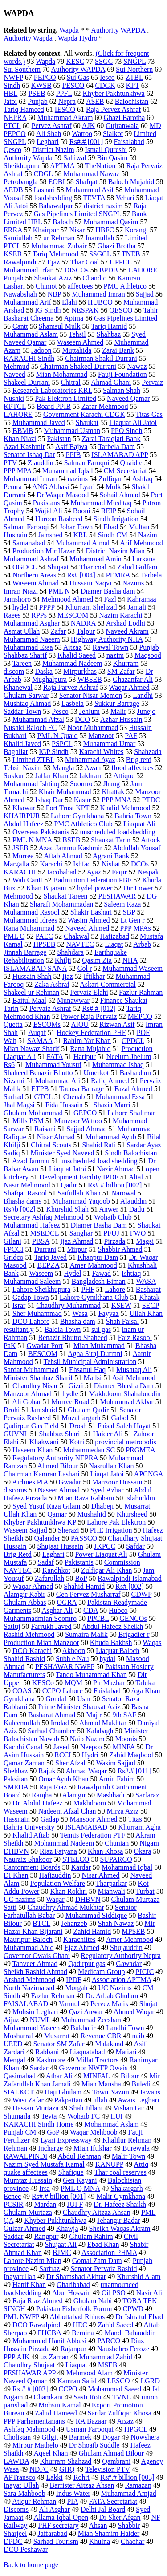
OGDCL (24, 567)
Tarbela (151, 575)
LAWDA (16, 2461)
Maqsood (147, 655)
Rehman (15, 2148)
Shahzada (147, 751)
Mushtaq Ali (134, 1369)
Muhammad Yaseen (32, 2028)
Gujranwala (122, 125)
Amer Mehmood (129, 1939)
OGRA (67, 1602)
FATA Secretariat (113, 2501)
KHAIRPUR (22, 816)
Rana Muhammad (29, 928)
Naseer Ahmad (58, 1490)
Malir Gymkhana (120, 2196)
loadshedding (53, 198)
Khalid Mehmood (125, 808)
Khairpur (46, 230)
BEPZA (48, 1265)
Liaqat (114, 944)
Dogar (111, 2437)
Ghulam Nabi (92, 2300)
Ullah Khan (146, 1313)
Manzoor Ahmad (28, 1393)
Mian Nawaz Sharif (31, 1048)
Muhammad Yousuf (53, 1064)
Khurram (126, 663)
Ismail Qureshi (106, 149)
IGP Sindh (54, 751)
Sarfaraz (147, 1795)
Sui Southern (22, 69)
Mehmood (18, 896)
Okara (142, 1851)
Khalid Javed (22, 743)
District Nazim (53, 149)
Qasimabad (20, 2076)
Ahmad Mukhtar (102, 1723)
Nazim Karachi (120, 615)
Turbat (145, 1891)
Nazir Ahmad (116, 1169)
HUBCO (100, 302)
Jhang (111, 783)
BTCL (41, 1923)
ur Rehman (59, 238)
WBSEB (89, 679)
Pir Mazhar (109, 1682)
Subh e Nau (72, 1658)
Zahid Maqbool (131, 1755)
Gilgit (49, 2437)
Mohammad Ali (57, 1080)
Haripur (84, 1056)
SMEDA (16, 1787)
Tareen (22, 663)
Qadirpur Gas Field (31, 1426)
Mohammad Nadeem (64, 1843)
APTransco (19, 2477)
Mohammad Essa (120, 1096)
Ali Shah (48, 133)
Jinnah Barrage (25, 952)
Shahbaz (109, 334)
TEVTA (94, 198)
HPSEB (44, 944)
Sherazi (68, 1530)
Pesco (60, 711)
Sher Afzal (70, 1763)
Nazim (147, 535)
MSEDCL (44, 1233)
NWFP (13, 77)
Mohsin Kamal (59, 2405)
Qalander (47, 1538)
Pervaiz (152, 382)
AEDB (13, 190)
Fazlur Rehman (52, 1995)
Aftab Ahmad (63, 856)
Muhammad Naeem (32, 639)
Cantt (20, 326)
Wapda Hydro (78, 38)
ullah (100, 2100)
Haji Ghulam (63, 2092)
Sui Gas (78, 77)
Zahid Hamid (92, 1931)
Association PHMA (109, 2252)
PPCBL (98, 1618)
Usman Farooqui (90, 2429)
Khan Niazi (20, 438)
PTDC (151, 800)
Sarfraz (49, 2268)
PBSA (40, 1241)
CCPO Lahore (62, 1690)
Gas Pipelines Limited (125, 318)
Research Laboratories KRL (52, 390)
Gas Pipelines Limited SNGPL (77, 214)
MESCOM (72, 615)
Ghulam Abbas (25, 1602)
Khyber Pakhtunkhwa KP (40, 1522)
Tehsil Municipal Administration (90, 1361)
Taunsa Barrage (81, 1088)
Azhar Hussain (121, 719)
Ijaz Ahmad (76, 1241)
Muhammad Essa (28, 647)
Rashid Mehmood (29, 1634)
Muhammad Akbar (126, 1401)
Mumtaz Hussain (28, 2180)
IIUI (116, 2116)
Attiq (141, 2164)
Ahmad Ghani (111, 382)
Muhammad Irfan (28, 270)
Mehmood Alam (89, 2373)
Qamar (57, 1514)
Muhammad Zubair (59, 246)
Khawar (23, 808)
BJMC (62, 2252)
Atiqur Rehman (34, 2501)
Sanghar (81, 1233)
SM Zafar (121, 671)
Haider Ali (108, 1434)
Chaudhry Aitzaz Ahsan (96, 2212)
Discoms (16, 2509)
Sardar (39, 2068)
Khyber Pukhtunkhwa (55, 2220)
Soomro (81, 783)
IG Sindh (48, 310)
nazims (78, 478)
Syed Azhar (106, 1490)
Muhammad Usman (72, 430)
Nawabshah (20, 294)
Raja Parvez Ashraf (70, 687)
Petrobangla (20, 181)
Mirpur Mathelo (35, 2445)
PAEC (44, 936)
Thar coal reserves (120, 2172)
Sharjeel (15, 2533)
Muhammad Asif (90, 190)
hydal (108, 1658)
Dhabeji (102, 1506)
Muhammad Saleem (32, 1281)
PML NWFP (21, 2316)
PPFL (64, 93)
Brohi (12, 1410)
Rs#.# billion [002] (115, 1185)
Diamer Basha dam (108, 591)
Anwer (108, 1209)
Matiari (125, 2052)
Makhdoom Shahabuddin (125, 1393)
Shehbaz (16, 1771)
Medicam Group (101, 1971)
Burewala (136, 2148)
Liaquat (76, 2365)
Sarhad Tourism (55, 2541)
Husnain (15, 535)
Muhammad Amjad (128, 2493)
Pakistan (59, 438)
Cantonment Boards (32, 1867)
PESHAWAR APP (30, 2373)
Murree (22, 856)
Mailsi (93, 1377)
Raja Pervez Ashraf (113, 109)
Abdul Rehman (79, 2156)
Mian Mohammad (61, 374)
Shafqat (87, 181)
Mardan (45, 2204)
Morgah (76, 1987)
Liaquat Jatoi (67, 1169)
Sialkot (113, 133)
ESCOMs (47, 1024)
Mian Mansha (101, 2084)
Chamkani (48, 2397)
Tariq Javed (50, 1257)
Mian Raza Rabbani (85, 1498)
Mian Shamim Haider (109, 2533)
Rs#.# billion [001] (59, 2196)
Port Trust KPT (68, 808)
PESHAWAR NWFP (64, 1666)
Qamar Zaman (24, 1763)
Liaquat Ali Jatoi (133, 422)
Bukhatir (82, 2028)
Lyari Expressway (66, 2140)
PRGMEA (140, 1450)
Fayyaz (108, 1313)
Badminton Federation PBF (92, 880)
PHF (87, 1289)
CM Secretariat (125, 470)
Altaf (136, 1177)
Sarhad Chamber (51, 1731)
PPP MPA (17, 470)
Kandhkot (56, 1570)
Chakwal (76, 936)
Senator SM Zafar (59, 2044)
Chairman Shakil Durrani (101, 358)
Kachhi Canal (23, 1747)
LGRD (150, 2381)
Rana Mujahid (90, 1048)
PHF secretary (58, 2525)
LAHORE (18, 414)
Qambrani (116, 2461)
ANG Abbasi (50, 486)
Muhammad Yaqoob (81, 1201)
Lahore (115, 1289)
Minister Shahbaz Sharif (38, 1377)
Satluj (12, 1626)
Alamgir (74, 1795)
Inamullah (100, 238)
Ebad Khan (103, 2244)
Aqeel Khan (51, 2453)
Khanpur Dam (97, 1257)
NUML (40, 2020)
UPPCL (120, 262)
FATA (54, 1056)
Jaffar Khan (51, 775)
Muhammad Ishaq (118, 1064)
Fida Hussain (64, 1105)
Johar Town (76, 527)
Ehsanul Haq (87, 1369)
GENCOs (133, 1618)
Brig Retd (18, 1554)
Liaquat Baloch (117, 1650)
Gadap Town (30, 1297)
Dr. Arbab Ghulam (112, 1995)
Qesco (12, 149)
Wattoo (82, 133)
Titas (135, 1819)
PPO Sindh (127, 430)
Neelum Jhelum (128, 1056)
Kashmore (50, 2060)
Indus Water (73, 2493)
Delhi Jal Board (103, 2509)
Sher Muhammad (37, 1313)
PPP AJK (17, 2357)
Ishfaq (82, 864)
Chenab (74, 1096)
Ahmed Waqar (134, 2011)
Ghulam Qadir (88, 1410)
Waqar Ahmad (32, 1586)
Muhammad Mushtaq (100, 503)
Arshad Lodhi (125, 623)
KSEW (121, 1305)
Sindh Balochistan (131, 1153)
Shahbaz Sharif (60, 1434)
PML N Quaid (57, 735)
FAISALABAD (26, 2003)
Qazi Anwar (86, 2011)
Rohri (81, 2477)
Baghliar (16, 751)
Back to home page (31, 2564)
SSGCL (100, 254)
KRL (80, 535)
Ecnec (12, 2196)
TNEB (131, 254)
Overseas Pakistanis (40, 832)
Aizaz (125, 2421)
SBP (129, 912)
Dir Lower (138, 888)
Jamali (137, 607)
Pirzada (114, 1241)
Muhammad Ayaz (90, 759)
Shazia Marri (112, 1105)
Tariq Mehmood (55, 254)
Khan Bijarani (46, 888)
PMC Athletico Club (83, 824)
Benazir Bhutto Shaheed (72, 1337)
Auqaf (37, 1032)
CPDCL (133, 1040)
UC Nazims (115, 1987)
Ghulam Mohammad (33, 1113)
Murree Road (71, 1401)
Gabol (120, 1418)
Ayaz (94, 872)
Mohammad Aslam (111, 2124)
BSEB (71, 840)
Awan (93, 767)
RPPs (39, 615)
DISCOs (76, 270)
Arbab (142, 944)
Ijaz (67, 976)
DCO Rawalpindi (37, 2325)
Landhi (143, 695)
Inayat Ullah (21, 2485)
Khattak (113, 791)
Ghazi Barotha (124, 117)
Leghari (48, 141)
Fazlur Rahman (141, 992)
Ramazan (138, 2485)
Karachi (51, 864)
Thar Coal (84, 262)
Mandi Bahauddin (130, 2333)
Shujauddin (126, 1947)
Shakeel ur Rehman (31, 992)
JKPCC (104, 1546)
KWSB (41, 85)
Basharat (148, 1289)
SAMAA (40, 1040)
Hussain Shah (32, 976)
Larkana (143, 559)
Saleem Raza (122, 904)
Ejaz (53, 262)
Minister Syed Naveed (62, 1153)
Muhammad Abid (28, 1947)
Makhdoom (89, 1803)
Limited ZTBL (33, 759)
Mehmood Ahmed (67, 599)
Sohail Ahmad (119, 495)
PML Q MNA (80, 2188)
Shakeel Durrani (27, 382)
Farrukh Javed (51, 1626)
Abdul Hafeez (23, 824)
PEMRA (118, 575)
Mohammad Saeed (114, 2389)
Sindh (12, 85)
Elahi (69, 302)
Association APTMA (121, 1979)
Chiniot (46, 286)
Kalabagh (99, 1731)
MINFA (124, 1747)
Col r (84, 968)
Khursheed (132, 1514)
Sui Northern (134, 69)
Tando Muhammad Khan (91, 1674)
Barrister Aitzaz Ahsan (82, 2485)
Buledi (141, 2084)
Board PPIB (54, 406)
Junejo (146, 711)
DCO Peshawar (26, 2549)
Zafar (58, 631)
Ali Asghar (54, 2509)
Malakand (109, 2044)
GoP (53, 2132)
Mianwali (111, 1891)
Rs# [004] (81, 575)
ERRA (13, 230)
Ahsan (98, 2525)
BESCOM (42, 1353)
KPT (132, 85)
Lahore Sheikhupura (41, 1289)
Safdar (135, 1546)
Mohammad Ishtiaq (31, 783)
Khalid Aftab (30, 1835)
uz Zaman (55, 2357)
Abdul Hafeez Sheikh (112, 1626)
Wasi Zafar (28, 2100)
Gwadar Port (45, 1345)
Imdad (60, 1723)
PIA (72, 2501)
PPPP (47, 607)
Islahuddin (140, 1498)
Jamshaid (43, 1410)
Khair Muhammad (65, 791)
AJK (88, 125)
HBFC (104, 230)
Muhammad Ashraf (31, 559)
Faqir (119, 872)
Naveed (14, 374)
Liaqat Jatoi (107, 1474)
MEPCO (140, 1016)
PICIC (144, 1971)
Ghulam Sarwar (26, 695)
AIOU (80, 1024)
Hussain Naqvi (90, 583)
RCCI (62, 1755)
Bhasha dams (22, 1201)
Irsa (44, 2188)
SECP (150, 1305)
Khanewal (18, 687)
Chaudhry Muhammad (68, 1305)
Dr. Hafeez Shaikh (120, 2204)
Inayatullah (20, 2276)
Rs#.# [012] (99, 1008)
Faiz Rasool (135, 1337)
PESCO (73, 85)
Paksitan (16, 1779)
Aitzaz (72, 647)
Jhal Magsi (19, 1105)
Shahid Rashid (24, 1658)
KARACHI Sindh (29, 358)
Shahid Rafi (99, 1145)
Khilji (63, 960)
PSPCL (62, 743)
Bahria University (29, 1827)
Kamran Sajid (76, 2381)
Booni (81, 511)
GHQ (67, 2469)
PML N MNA (32, 840)
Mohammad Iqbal (127, 1867)
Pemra (13, 486)
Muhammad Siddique (96, 1915)
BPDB (108, 270)
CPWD (133, 2308)
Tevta (49, 2116)
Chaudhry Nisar (35, 1385)
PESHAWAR (117, 896)
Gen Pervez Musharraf (88, 1594)
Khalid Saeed (76, 655)
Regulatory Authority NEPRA (55, 1458)
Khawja (67, 2228)
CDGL (43, 173)
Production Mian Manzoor (41, 1642)
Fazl (110, 599)
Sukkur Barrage (116, 703)
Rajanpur (74, 2349)
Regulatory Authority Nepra (121, 1955)
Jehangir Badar (118, 2220)
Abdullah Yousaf (137, 848)
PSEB (36, 93)
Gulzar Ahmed (24, 2228)
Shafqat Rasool (25, 1193)
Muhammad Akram (65, 117)
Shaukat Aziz (53, 278)
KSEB (13, 254)
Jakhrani (91, 775)
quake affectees (26, 2172)
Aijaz (11, 2020)
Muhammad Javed (38, 422)
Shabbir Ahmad (120, 1249)
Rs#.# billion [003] (127, 2477)
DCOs (140, 864)
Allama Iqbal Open (61, 2517)
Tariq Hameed (24, 109)
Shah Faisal (122, 1321)
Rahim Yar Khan (87, 1040)
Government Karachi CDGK (84, 414)
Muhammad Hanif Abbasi (49, 2341)
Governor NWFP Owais (93, 2068)
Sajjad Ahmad (86, 1129)
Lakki (54, 2477)
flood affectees (132, 767)
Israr (18, 1305)
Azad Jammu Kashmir (70, 848)
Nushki (14, 398)
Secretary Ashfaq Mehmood (44, 1217)
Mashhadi (111, 1795)
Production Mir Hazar (43, 551)
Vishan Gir (128, 2108)
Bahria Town (132, 816)
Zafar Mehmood (104, 406)
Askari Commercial (108, 984)
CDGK (105, 85)
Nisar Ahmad (56, 1137)
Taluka (145, 1682)
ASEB (95, 101)
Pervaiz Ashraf (50, 1008)
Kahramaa (141, 599)
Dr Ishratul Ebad (139, 2316)
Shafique (71, 2172)
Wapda (69, 30)
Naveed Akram (127, 631)
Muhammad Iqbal (67, 470)
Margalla (16, 864)
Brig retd (138, 759)
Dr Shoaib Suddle (94, 2445)
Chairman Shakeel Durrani (78, 366)
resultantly (19, 1329)
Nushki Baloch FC (30, 727)
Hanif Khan (29, 2284)
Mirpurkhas (80, 671)
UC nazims (20, 1899)
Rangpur (46, 2236)
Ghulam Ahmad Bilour (111, 2453)
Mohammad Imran (30, 478)
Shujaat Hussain (60, 1546)
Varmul (69, 2003)
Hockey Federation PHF (91, 1032)
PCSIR (13, 2204)
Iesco (107, 77)
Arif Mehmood (141, 543)
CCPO (68, 2389)
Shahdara (70, 952)
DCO (82, 719)
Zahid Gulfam (137, 567)
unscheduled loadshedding (117, 832)
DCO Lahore (30, 1321)
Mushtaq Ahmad (27, 703)
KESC (75, 61)
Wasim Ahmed (89, 920)
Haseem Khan (32, 1450)
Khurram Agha (139, 1827)
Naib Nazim (87, 1739)
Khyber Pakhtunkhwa (114, 93)
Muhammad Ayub (111, 1137)
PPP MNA (116, 800)
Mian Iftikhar (92, 2148)
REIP (108, 511)
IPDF (73, 1979)
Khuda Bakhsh (111, 1642)
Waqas (152, 1642)
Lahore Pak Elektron (116, 1522)
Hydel (72, 1273)
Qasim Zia (97, 960)
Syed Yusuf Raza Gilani (46, 1506)
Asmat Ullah (22, 631)
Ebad (110, 527)
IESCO (65, 109)
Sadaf (45, 1562)
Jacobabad (62, 872)
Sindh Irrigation (115, 519)
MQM (73, 1682)
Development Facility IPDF (78, 1177)
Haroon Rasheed (58, 519)
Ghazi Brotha (117, 246)
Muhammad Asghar (32, 623)
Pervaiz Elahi (89, 992)
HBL (10, 93)
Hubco (118, 1610)
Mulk (113, 486)
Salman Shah (121, 390)
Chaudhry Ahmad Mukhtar (65, 1907)
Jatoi (10, 101)
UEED (13, 2044)
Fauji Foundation (122, 374)
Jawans (150, 2092)
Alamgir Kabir (24, 1594)
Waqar (55, 1899)
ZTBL (134, 77)
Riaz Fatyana (58, 1851)
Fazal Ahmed (133, 1088)
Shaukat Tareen (66, 896)
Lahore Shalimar (131, 1113)
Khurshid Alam (138, 2276)
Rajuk (46, 1771)
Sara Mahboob (24, 2493)
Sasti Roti (87, 2397)
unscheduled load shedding (98, 1161)
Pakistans (46, 503)
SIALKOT (19, 2092)
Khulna (99, 2541)
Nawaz (137, 366)
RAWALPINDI (25, 2156)
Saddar (13, 2236)
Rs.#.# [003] (30, 2389)
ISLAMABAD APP (119, 454)
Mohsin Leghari (35, 2011)
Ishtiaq (131, 1273)
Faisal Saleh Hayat (124, 1426)
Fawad (101, 1273)
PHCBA (49, 2333)
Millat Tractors (97, 2060)
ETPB (40, 1088)
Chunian (117, 1843)
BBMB (22, 430)
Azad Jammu (30, 1161)
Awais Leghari (138, 2100)
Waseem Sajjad (25, 1530)
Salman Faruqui (87, 462)
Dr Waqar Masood (63, 495)
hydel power (95, 888)
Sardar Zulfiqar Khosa (119, 2413)
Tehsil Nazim (23, 767)
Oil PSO (114, 2292)
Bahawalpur (56, 206)
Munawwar (73, 1000)
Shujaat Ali (61, 2244)
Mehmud (16, 366)
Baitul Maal (29, 1000)
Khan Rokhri (68, 1891)
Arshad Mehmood (29, 1979)
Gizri (76, 1385)
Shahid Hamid (84, 1586)
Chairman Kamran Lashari (42, 1474)
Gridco (13, 1257)
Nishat (111, 864)
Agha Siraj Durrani (95, 1353)
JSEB (20, 848)
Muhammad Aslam (31, 334)
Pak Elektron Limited (65, 398)
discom (14, 671)
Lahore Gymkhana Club (94, 1297)
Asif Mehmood (133, 1377)
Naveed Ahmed (87, 928)
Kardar (81, 1867)
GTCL (43, 1096)
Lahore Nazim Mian (32, 2260)
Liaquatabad (87, 2052)
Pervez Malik (109, 2003)
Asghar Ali (57, 1610)
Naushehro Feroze (123, 2349)
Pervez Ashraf (52, 125)
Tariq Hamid (109, 326)
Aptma (74, 318)
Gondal (55, 1698)
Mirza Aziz (123, 1811)
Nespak (148, 872)
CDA (90, 1610)
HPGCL (135, 2429)
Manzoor (101, 735)
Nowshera (144, 2437)
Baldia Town (63, 1329)
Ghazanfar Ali (133, 679)
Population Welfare (57, 1883)
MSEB (108, 2365)
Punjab (37, 101)
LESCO (118, 2381)
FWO (138, 1233)
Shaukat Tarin (110, 840)
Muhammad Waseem (132, 968)
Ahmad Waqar (86, 1771)
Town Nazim (110, 2092)
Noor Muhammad (92, 727)
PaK (10, 1345)
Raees (12, 615)
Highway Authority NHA (107, 639)
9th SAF (124, 1715)
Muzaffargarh (80, 1418)
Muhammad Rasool (32, 912)
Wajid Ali (48, 511)
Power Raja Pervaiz (89, 1016)
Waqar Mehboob (94, 2132)
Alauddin (133, 1201)
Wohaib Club (112, 1217)
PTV (10, 462)
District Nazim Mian (115, 551)
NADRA (83, 623)
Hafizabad (114, 936)
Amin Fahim (117, 1779)
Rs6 (9, 1064)
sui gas (101, 1329)
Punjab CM (20, 2132)
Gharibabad (73, 2284)
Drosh (78, 1426)
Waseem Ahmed (80, 342)
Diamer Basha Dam (99, 1225)
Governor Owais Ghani (37, 1955)
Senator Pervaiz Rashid (103, 2268)
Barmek (80, 2437)
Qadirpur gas (86, 1963)
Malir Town (128, 2156)
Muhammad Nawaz (92, 173)
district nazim (103, 206)
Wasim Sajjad (115, 1763)
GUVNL (16, 1434)
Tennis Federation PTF (92, 1835)
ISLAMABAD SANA (35, 968)
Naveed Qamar (128, 398)
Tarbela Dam (116, 446)
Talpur (86, 631)
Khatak (149, 1297)
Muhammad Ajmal (83, 543)
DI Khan (16, 1875)
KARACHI (20, 872)
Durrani (45, 1249)
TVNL (121, 2397)
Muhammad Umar (109, 743)
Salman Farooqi (26, 527)
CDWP (141, 1594)
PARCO (108, 2341)
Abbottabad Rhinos (77, 2316)
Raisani (45, 1129)
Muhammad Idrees (30, 920)
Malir (118, 711)
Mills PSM (28, 1121)
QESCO (120, 310)
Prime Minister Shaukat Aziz (79, 1706)
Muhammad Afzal (38, 719)
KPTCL (15, 406)
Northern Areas (34, 575)
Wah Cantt (27, 880)
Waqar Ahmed (129, 687)
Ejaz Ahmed (81, 1947)
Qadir (69, 1185)
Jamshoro (17, 599)
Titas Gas (149, 414)
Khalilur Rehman (127, 2140)
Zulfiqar (110, 478)
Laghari (53, 1554)
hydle (70, 1393)
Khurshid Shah (67, 1209)
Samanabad (28, 543)
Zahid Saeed (116, 2325)
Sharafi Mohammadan (62, 904)
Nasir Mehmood (27, 1185)
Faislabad (107, 1690)
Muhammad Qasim (110, 222)
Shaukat (87, 422)
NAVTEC (80, 944)
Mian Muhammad (99, 1345)
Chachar (132, 2541)
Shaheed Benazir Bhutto (38, 1072)
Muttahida (77, 350)
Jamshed (50, 535)
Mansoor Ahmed (93, 1819)
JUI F (75, 2204)
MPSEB (133, 1931)
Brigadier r (134, 1634)
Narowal (123, 1193)
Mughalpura (49, 679)
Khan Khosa (105, 1851)
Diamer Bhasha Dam (124, 1385)
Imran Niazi (21, 591)
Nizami (14, 1080)
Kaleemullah (22, 1723)
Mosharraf (18, 2036)
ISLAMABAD (86, 1827)
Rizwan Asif (117, 1024)
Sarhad (13, 1096)
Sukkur (14, 775)
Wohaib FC (83, 2116)
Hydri (90, 1755)
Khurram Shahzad (65, 2461)
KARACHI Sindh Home (38, 2124)
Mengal (14, 2060)
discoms (15, 1490)
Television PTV (107, 2469)
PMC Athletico (125, 286)
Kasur (82, 800)
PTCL (12, 125)
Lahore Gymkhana (77, 816)
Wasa (79, 1313)
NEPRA (15, 117)
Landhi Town (125, 2028)
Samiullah (18, 238)
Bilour (130, 2076)
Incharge (50, 2148)
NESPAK (84, 310)
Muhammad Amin (95, 559)
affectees (80, 286)
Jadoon (41, 350)
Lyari (87, 486)
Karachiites (79, 1939)
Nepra (67, 101)
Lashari (44, 190)
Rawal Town (111, 647)
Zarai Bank (118, 350)
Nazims (133, 583)
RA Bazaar (91, 2421)
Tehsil (77, 334)
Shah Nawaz (116, 1923)
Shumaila (17, 2116)
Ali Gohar (26, 1401)
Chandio (94, 278)
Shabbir (129, 2525)
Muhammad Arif (27, 302)
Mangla (63, 767)
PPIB (73, 454)
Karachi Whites (101, 751)
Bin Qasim (112, 157)
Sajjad (145, 294)
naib (138, 2036)
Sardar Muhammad (31, 1369)
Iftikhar (94, 976)
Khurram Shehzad (91, 607)
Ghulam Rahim (91, 2236)
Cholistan (17, 2437)
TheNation (100, 165)
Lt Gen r (132, 920)
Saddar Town (22, 711)
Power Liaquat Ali (101, 1554)
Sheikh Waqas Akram (120, 2228)
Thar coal (92, 567)
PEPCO (45, 77)
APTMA (62, 165)
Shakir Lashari (91, 912)
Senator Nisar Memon (90, 695)
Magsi (145, 1241)
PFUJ (111, 1233)
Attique (123, 775)
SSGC (104, 61)
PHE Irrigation (111, 1530)
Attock (150, 840)
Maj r (94, 1715)
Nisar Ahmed (101, 1875)
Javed (61, 1747)
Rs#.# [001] (86, 141)
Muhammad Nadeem (72, 663)
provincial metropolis (125, 1442)
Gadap (50, 1819)
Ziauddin (40, 462)
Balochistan (132, 101)
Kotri (77, 1442)
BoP (81, 1578)
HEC (80, 2325)
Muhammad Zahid (105, 2357)
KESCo (43, 1682)
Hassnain (17, 1819)
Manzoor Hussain (117, 1482)
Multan (139, 527)
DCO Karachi (32, 1650)
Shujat (148, 2003)
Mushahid (91, 1514)
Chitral (70, 382)
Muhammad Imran (98, 294)
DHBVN (88, 1899)
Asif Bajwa (71, 446)
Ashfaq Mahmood (29, 2429)
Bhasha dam (77, 1321)
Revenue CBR (100, 2036)
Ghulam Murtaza (28, 2212)
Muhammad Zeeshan (91, 2020)
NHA (130, 960)
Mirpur (77, 1249)
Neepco (91, 1747)
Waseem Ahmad (35, 583)
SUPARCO (116, 1859)
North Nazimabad (29, 1987)
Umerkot (96, 1072)
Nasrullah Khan (111, 1466)
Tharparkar (111, 1883)
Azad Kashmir (24, 446)
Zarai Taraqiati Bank (111, 438)
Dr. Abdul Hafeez (37, 1803)
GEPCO (85, 1113)
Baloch (63, 222)
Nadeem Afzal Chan (67, 1811)
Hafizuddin (55, 1875)
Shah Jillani (86, 2108)
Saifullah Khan (78, 1193)
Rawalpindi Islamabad (130, 1578)
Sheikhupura (22, 165)
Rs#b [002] (20, 1209)
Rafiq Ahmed (110, 1080)
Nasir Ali (149, 2292)
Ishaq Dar (49, 800)
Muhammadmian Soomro (40, 1618)
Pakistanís (79, 1562)
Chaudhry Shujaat (29, 2365)
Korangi (136, 230)
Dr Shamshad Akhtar (76, 2276)
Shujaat (58, 567)
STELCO (75, 1859)
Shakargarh (126, 2188)
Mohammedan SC (89, 1450)
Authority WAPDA (118, 30)
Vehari (125, 198)
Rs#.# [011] (134, 1771)
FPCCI (13, 1249)
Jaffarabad (52, 2533)
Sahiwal (74, 157)
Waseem (41, 1273)
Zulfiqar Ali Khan (106, 1570)
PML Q (14, 936)
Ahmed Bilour (57, 1466)
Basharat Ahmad (51, 1715)
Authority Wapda (28, 38)
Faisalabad (129, 141)
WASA (145, 1281)
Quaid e (131, 462)
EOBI (56, 181)
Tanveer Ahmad (35, 1963)
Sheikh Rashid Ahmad (35, 1971)
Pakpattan (68, 2100)
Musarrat (57, 2036)
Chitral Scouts (51, 1145)
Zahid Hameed (56, 2413)
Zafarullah (50, 1578)
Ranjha (42, 1795)
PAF (131, 735)
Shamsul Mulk (60, 326)
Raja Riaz (53, 1787)
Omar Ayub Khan (63, 1779)
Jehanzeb (74, 1923)
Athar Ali (59, 2076)
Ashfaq (142, 478)
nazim (115, 655)
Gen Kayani (80, 2180)
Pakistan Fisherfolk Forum (74, 2308)
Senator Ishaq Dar (29, 454)
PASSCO (84, 1538)
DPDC (13, 2541)
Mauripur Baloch (28, 1939)
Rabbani (47, 2052)
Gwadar (70, 1482)
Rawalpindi (20, 262)
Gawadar (129, 1963)
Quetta (13, 1024)
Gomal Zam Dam (97, 2260)
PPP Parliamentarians (34, 2421)
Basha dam (135, 1072)
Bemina (83, 2333)
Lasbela (72, 703)
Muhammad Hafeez (32, 1225)
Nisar (77, 230)
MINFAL (96, 2076)
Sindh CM (112, 535)
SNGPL (134, 61)
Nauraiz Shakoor (28, 1859)
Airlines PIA (30, 1482)
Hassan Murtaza (35, 2108)
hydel (20, 607)
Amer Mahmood (93, 1265)
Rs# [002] (129, 1586)
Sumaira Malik (86, 1634)
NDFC (39, 2469)
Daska (44, 671)
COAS (22, 1690)
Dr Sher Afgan (119, 2517)
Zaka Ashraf (51, 984)
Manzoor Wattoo (78, 1121)
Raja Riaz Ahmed (37, 2300)
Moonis (126, 1739)
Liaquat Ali (139, 824)
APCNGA (148, 1474)
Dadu (137, 1209)
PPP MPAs (135, 928)
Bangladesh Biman (98, 1281)
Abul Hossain (71, 2292)
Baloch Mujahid (131, 181)
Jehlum (89, 711)
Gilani (12, 1241)
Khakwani (44, 1442)
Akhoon (74, 1650)
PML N (59, 591)
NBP (54, 294)
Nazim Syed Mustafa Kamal (44, 2164)
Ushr (84, 1698)
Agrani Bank (111, 856)
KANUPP (109, 2164)
